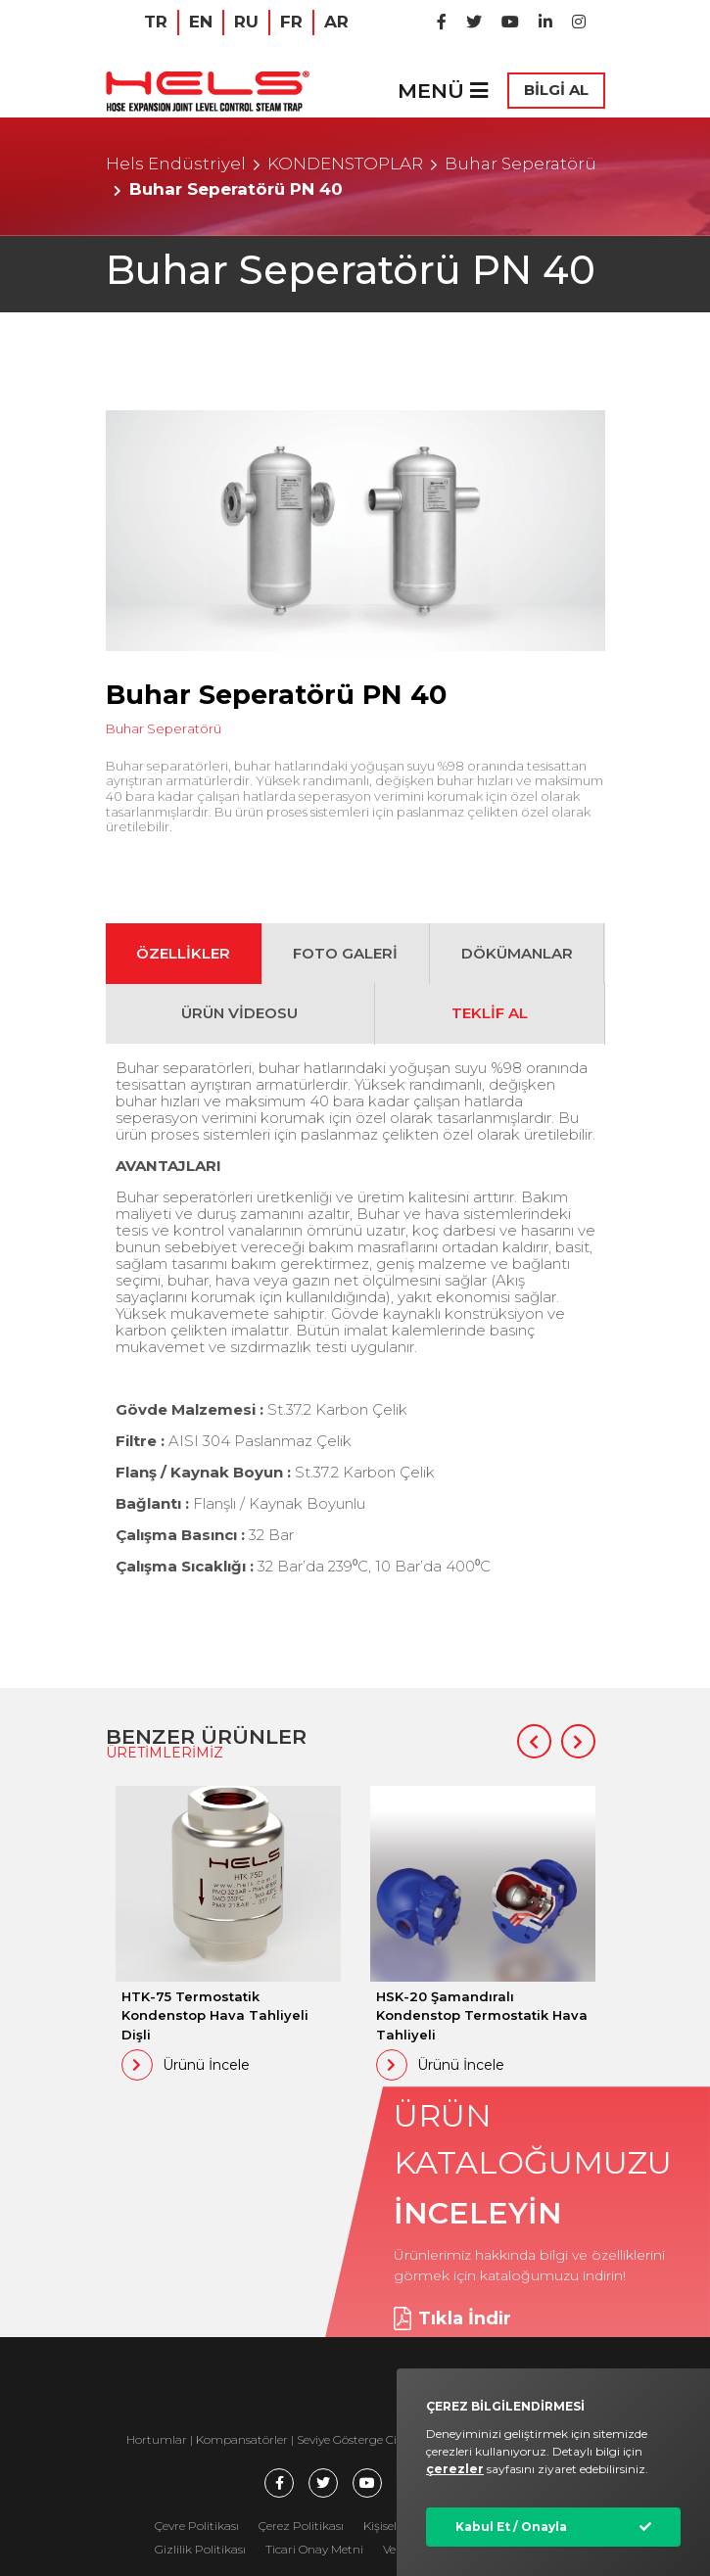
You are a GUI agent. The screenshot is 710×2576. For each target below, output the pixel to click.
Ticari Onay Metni (314, 2549)
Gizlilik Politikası (200, 2549)
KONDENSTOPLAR (345, 163)
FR (291, 21)
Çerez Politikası (301, 2525)
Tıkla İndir (452, 2318)
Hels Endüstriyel (176, 163)
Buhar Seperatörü (520, 163)
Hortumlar (156, 2439)
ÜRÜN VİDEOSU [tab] (239, 1013)
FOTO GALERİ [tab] (345, 953)
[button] (534, 1741)
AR (336, 21)
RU (246, 21)
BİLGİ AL (556, 89)
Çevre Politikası (197, 2525)
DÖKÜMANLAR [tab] (517, 953)
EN (201, 21)
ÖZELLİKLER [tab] (183, 953)
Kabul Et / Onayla (511, 2526)
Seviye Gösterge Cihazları (366, 2439)
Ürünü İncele (185, 2065)
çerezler (455, 2468)
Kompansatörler (243, 2439)
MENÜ (443, 90)
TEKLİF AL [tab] (489, 1013)
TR (155, 21)
